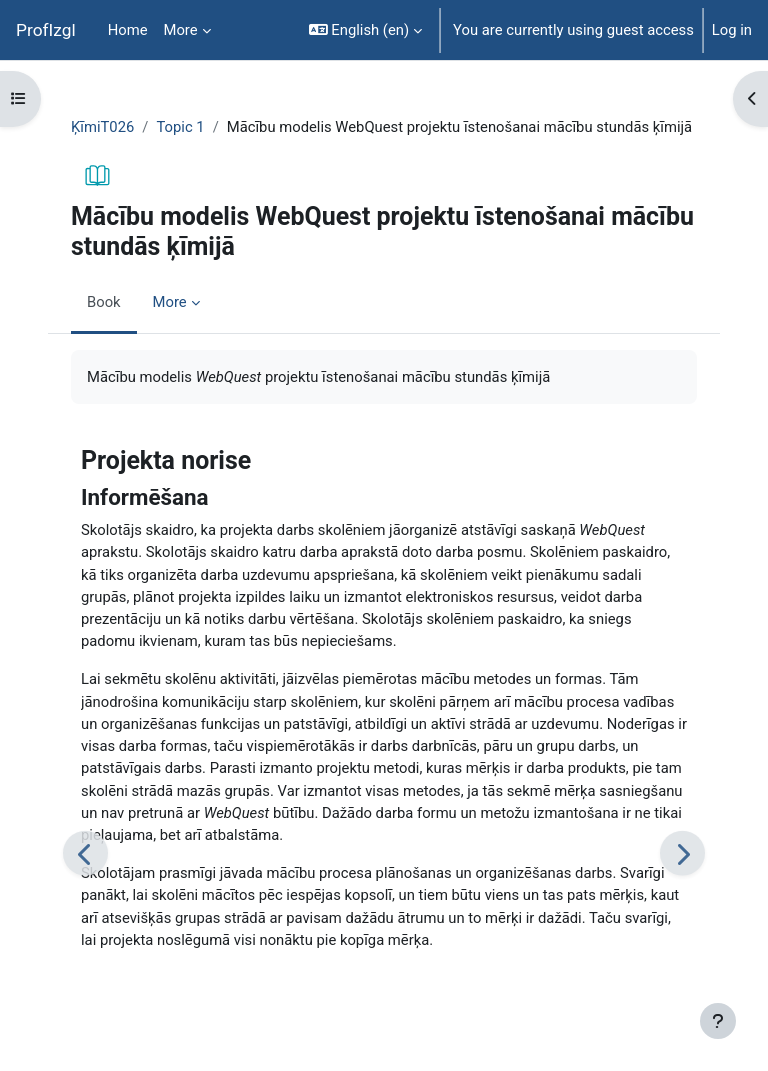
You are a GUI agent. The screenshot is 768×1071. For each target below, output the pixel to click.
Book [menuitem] (104, 302)
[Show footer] (718, 1021)
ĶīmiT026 (102, 127)
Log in (732, 30)
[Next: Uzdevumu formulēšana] (682, 853)
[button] (365, 30)
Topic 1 (180, 127)
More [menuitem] (181, 30)
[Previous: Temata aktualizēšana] (85, 853)
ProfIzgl (46, 30)
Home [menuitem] (128, 30)
